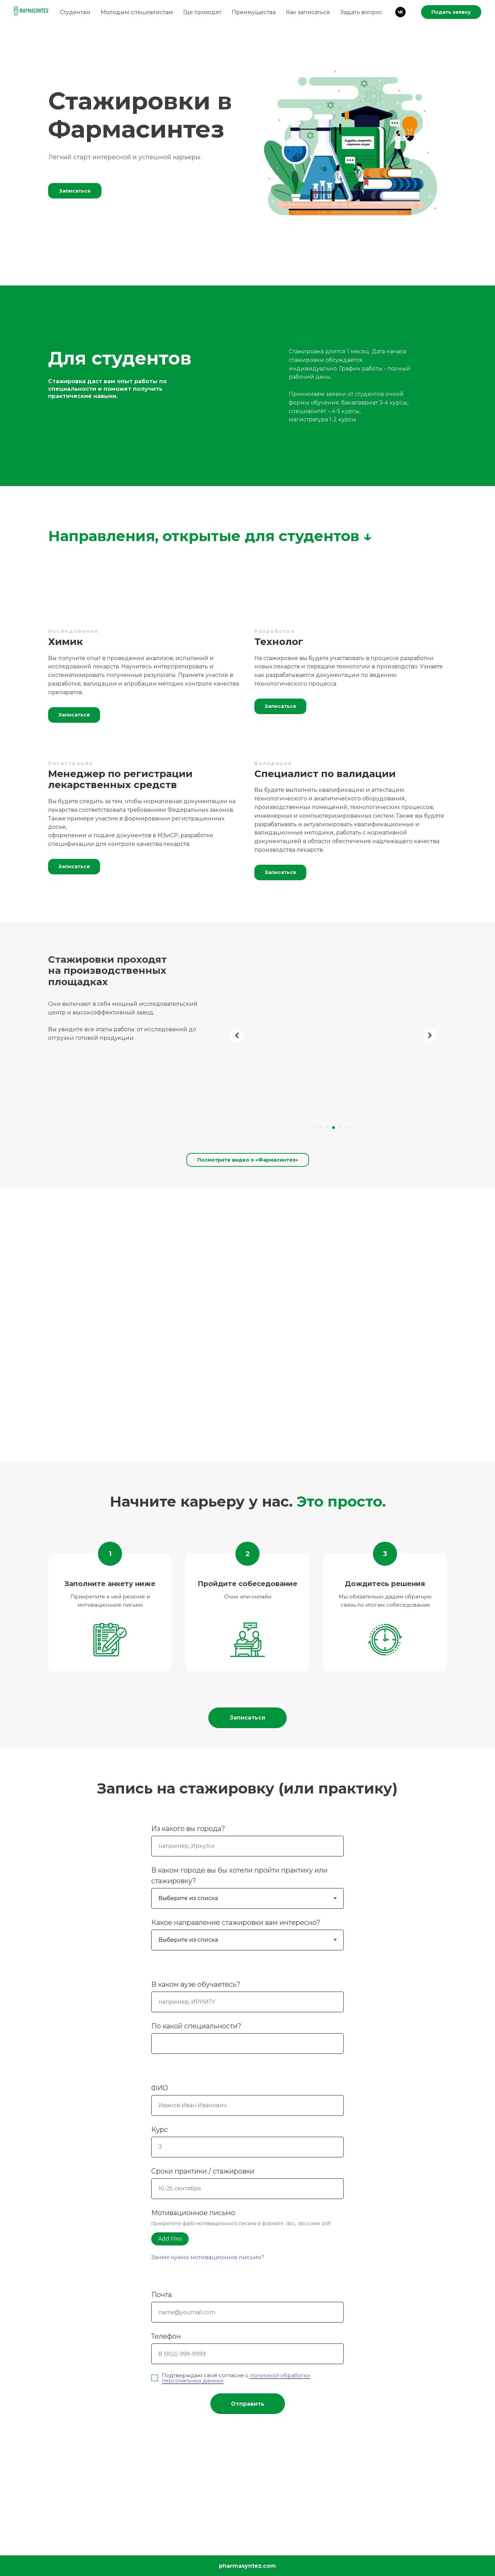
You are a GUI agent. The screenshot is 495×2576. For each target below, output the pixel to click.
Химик (65, 641)
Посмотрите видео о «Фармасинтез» (247, 1160)
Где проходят (202, 12)
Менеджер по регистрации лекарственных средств (120, 779)
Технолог (278, 641)
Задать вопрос (361, 12)
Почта (161, 2295)
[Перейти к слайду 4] (333, 1127)
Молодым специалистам (137, 12)
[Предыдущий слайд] (237, 1035)
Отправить (247, 2404)
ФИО (159, 2088)
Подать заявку (451, 12)
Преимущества (254, 12)
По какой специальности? (196, 2026)
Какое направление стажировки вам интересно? (235, 1922)
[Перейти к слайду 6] (345, 1127)
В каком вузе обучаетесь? (195, 1984)
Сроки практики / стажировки (202, 2171)
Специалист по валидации (325, 773)
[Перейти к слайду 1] (315, 1127)
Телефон (166, 2336)
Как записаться (308, 12)
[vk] (400, 12)
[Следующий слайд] (430, 1035)
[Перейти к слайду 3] (327, 1127)
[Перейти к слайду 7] (352, 1127)
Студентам (75, 12)
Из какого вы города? (188, 1828)
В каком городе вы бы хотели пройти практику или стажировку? (239, 1875)
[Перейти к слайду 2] (321, 1127)
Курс (159, 2129)
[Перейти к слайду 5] (339, 1127)
